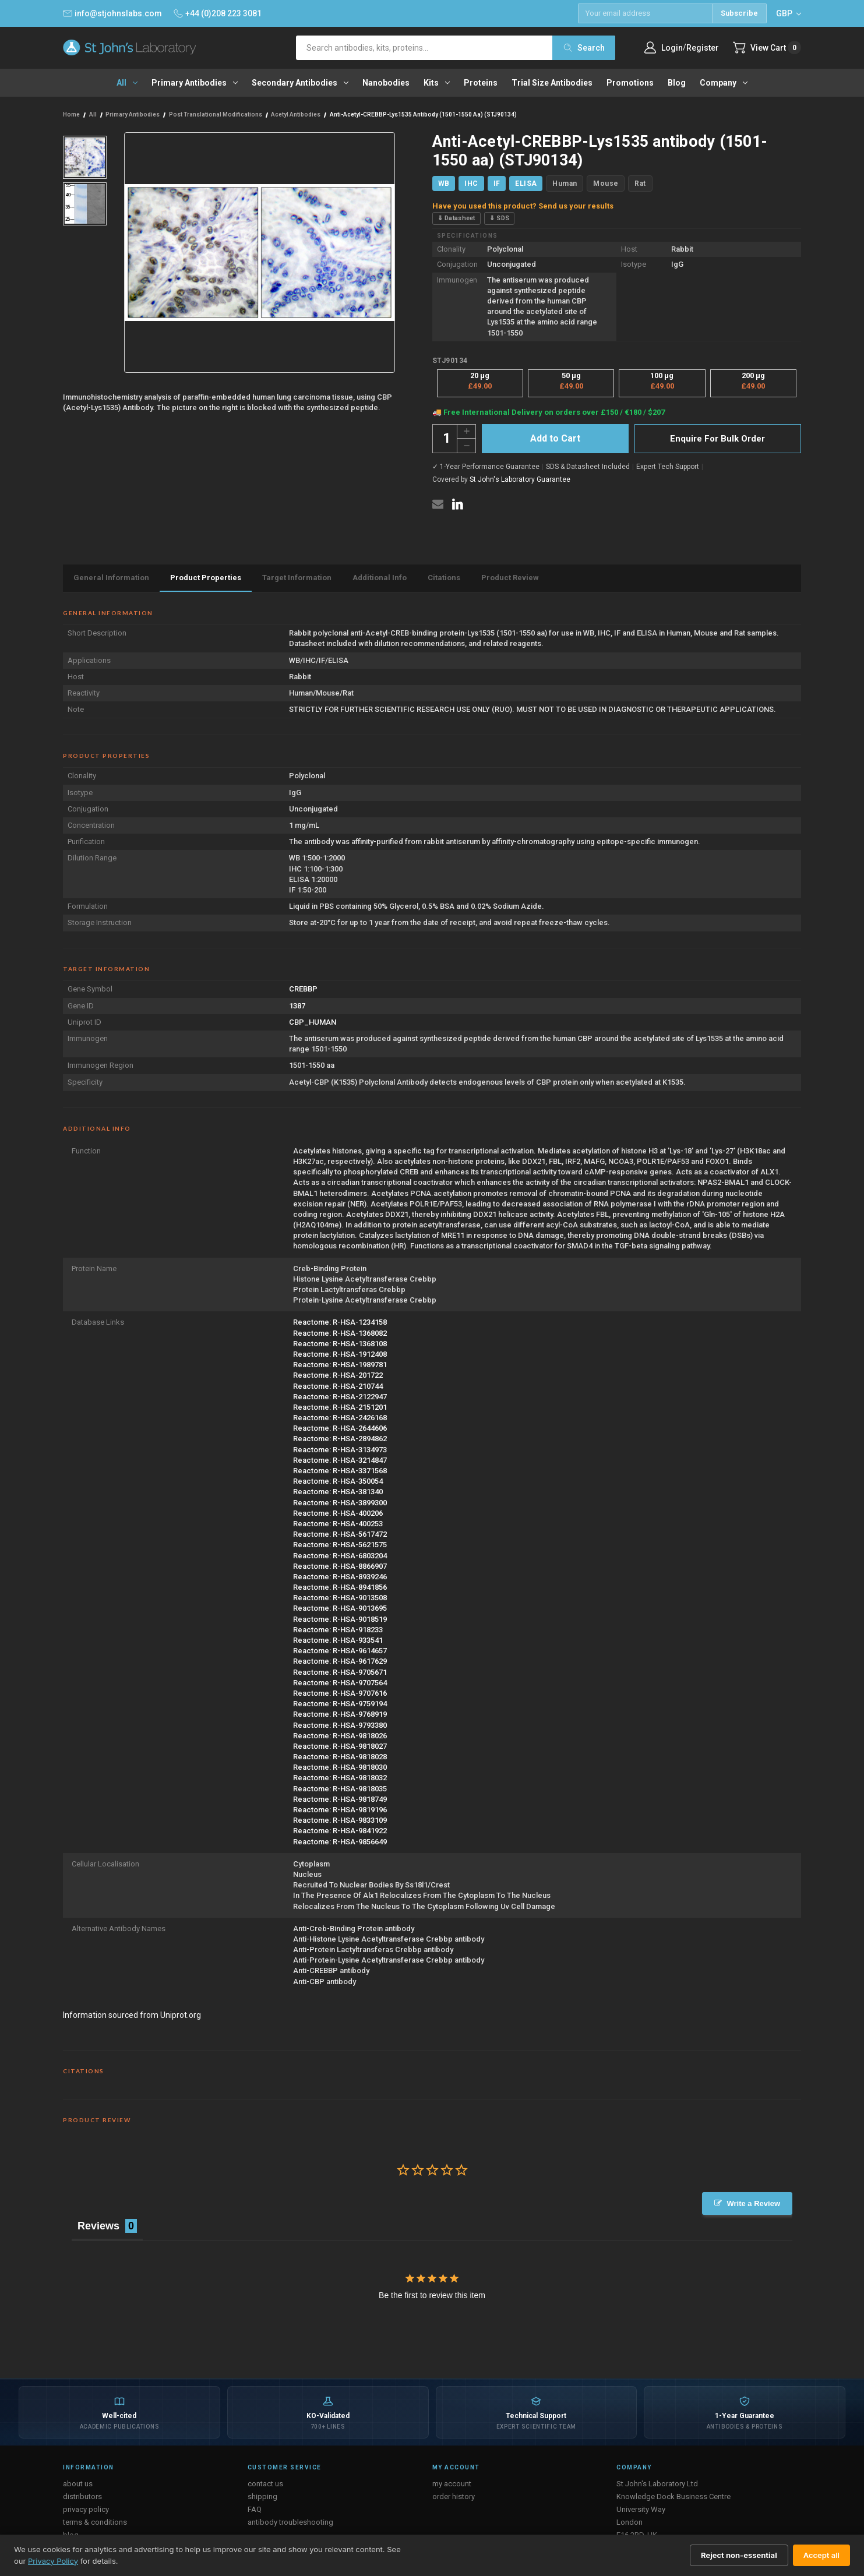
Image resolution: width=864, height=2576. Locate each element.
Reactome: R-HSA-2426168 (340, 1417)
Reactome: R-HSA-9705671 (340, 1672)
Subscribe (739, 13)
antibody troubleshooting (290, 2522)
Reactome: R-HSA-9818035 (340, 1788)
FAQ (255, 2509)
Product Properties (205, 577)
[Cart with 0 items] (767, 47)
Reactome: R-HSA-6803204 (340, 1555)
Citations (444, 577)
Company (723, 82)
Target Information (297, 577)
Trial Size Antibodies (552, 82)
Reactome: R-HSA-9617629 (340, 1661)
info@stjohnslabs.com (112, 13)
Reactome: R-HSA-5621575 (340, 1544)
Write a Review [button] (753, 2203)
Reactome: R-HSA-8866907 (340, 1566)
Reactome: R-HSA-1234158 (340, 1322)
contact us (265, 2483)
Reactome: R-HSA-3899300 (340, 1502)
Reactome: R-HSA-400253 (338, 1523)
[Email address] (645, 13)
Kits (437, 82)
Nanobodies (386, 82)
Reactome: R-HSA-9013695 (340, 1608)
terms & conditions (95, 2522)
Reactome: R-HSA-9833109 (340, 1820)
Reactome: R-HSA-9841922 (340, 1830)
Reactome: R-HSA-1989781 (340, 1364)
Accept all (821, 2555)
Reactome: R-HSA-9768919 (340, 1714)
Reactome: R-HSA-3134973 (340, 1449)
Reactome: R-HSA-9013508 (340, 1597)
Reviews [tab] (98, 2226)
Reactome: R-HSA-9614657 (340, 1650)
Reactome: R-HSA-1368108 (340, 1343)
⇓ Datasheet (456, 218)
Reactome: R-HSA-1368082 (340, 1333)
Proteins (481, 82)
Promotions (630, 82)
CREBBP (303, 988)
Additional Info (379, 577)
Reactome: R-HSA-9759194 (340, 1703)
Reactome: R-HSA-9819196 (340, 1809)
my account (451, 2483)
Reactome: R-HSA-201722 (338, 1375)
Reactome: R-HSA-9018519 (340, 1619)
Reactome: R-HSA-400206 (338, 1513)
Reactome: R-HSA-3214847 (340, 1460)
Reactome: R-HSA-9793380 (340, 1725)
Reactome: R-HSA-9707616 (340, 1693)
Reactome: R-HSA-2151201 (340, 1407)
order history (453, 2496)
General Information (111, 577)
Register (702, 47)
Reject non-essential (739, 2555)
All (127, 82)
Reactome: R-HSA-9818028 (340, 1756)
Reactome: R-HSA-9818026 (340, 1735)
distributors (82, 2496)
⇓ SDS (499, 218)
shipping (262, 2496)
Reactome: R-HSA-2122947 (340, 1396)
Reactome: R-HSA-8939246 (340, 1576)
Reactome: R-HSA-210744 (338, 1386)
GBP (788, 13)
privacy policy (86, 2509)
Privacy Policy (53, 2561)
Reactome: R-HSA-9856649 (340, 1841)
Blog (677, 82)
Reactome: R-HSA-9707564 (340, 1682)
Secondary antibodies (300, 82)
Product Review (510, 577)
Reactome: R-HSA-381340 (338, 1491)
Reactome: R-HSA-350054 (338, 1481)
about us (78, 2483)
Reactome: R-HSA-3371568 (340, 1470)
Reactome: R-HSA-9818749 (340, 1799)
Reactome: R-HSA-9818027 (340, 1746)
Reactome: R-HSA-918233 (338, 1629)
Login (672, 47)
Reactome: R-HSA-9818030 (340, 1767)
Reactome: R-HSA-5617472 (340, 1534)
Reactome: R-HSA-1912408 (340, 1354)
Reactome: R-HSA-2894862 (340, 1438)
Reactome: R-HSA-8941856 (340, 1587)
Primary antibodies (194, 82)
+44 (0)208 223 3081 (218, 13)
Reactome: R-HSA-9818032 (340, 1777)
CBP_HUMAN (312, 1022)
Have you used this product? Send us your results (522, 206)
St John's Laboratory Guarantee (520, 479)
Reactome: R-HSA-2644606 (340, 1428)
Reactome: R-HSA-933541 (338, 1640)
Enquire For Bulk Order (717, 438)
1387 (297, 1005)
